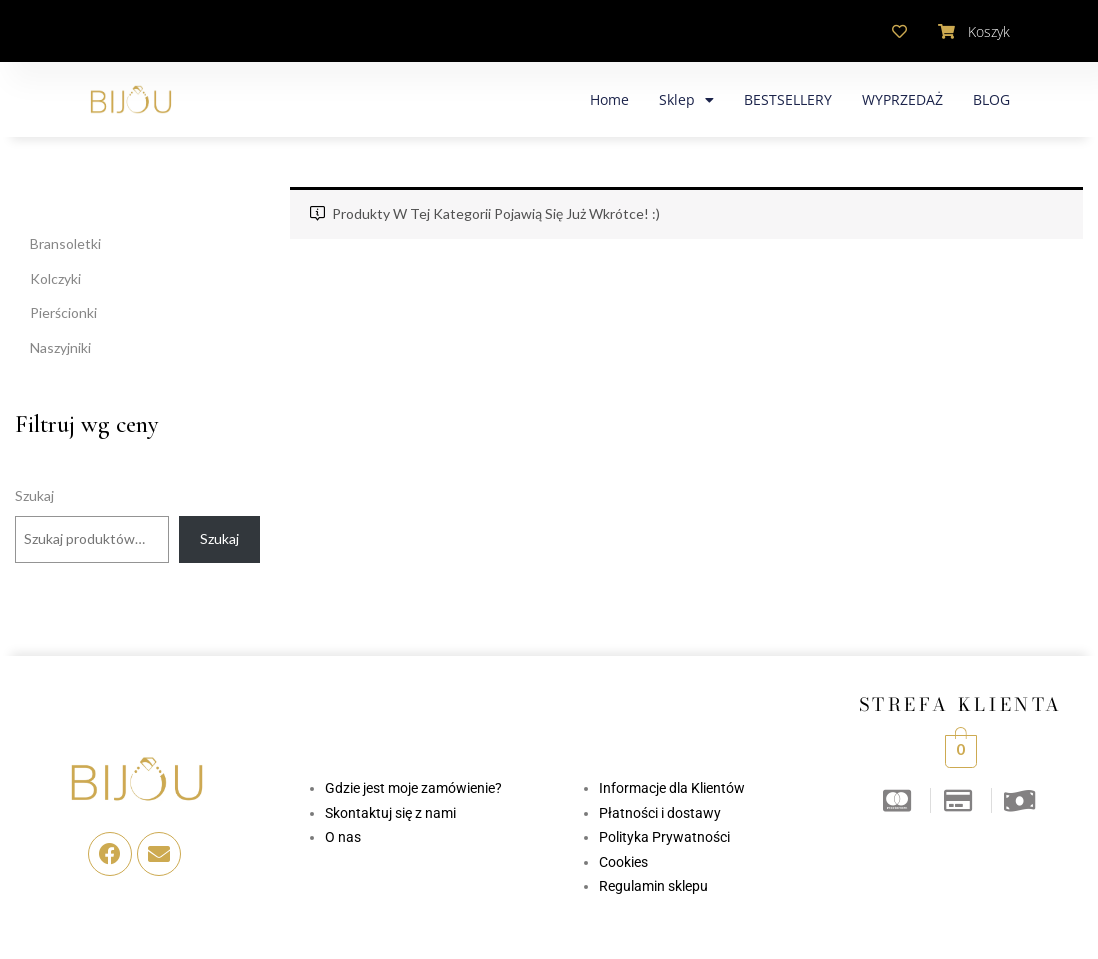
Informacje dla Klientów (672, 788)
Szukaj (34, 495)
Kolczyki (55, 278)
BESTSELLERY (788, 99)
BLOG (991, 99)
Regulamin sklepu (653, 886)
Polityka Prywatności (664, 837)
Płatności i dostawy (660, 813)
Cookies (623, 862)
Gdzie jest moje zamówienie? (413, 788)
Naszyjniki (60, 347)
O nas (343, 837)
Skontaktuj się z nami (390, 813)
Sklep (686, 100)
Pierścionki (63, 312)
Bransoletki (65, 243)
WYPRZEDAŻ (902, 99)
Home (609, 99)
